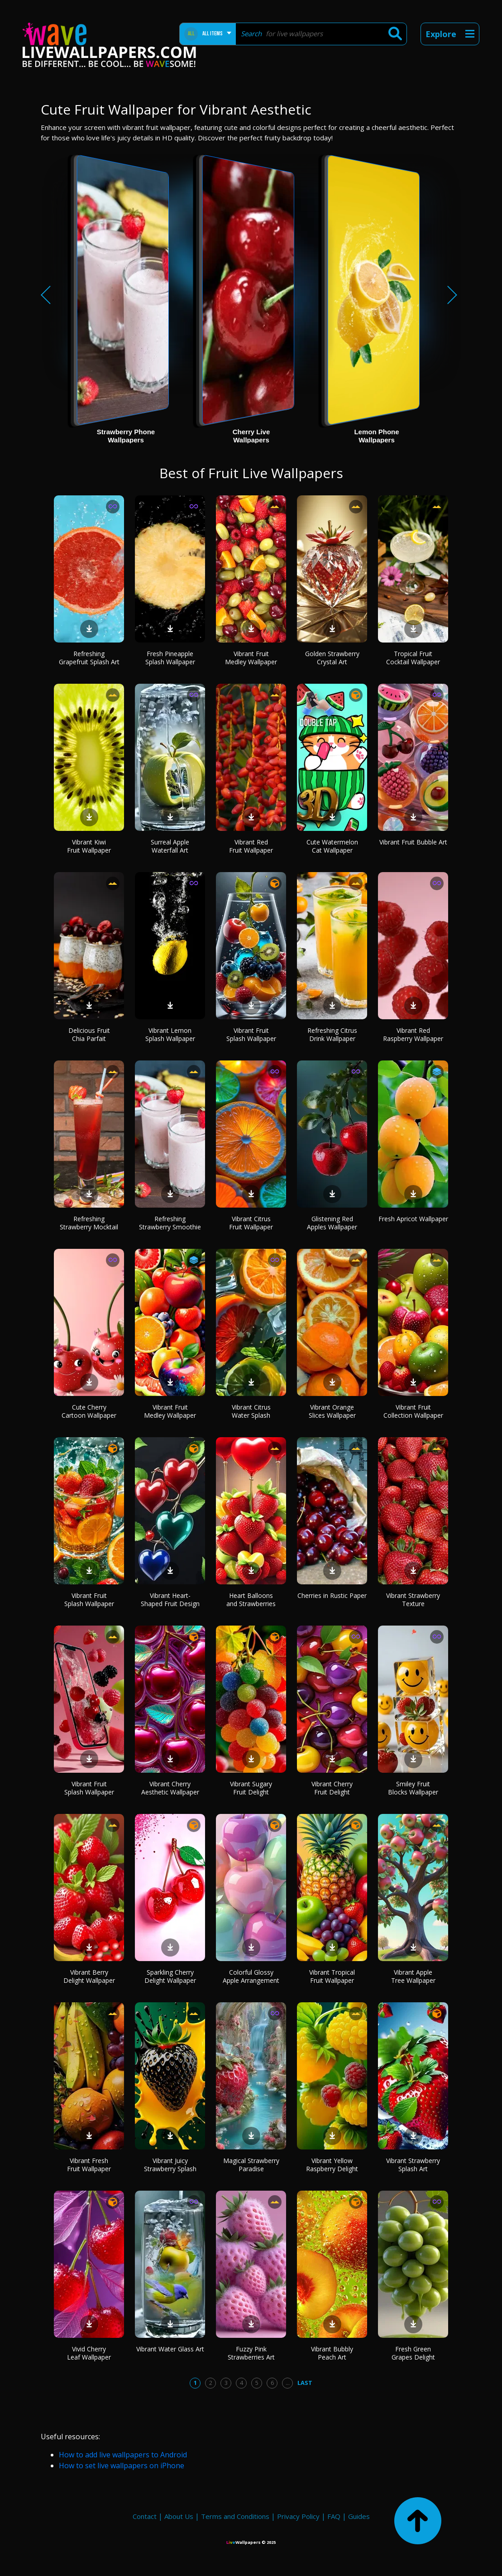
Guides (359, 2516)
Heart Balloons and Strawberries (251, 1599)
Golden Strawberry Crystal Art (332, 657)
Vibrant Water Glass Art (170, 2349)
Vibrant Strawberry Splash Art (413, 2164)
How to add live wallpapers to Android (123, 2455)
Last (304, 2383)
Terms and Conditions (235, 2516)
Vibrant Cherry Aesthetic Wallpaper (170, 1788)
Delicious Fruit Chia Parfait (89, 1034)
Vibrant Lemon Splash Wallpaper (170, 1034)
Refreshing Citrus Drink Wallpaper (332, 1034)
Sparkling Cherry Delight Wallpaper (170, 1976)
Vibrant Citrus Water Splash (251, 1411)
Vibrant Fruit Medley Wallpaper (251, 657)
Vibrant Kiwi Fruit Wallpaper (89, 846)
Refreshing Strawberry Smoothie (170, 1222)
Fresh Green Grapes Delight (413, 2353)
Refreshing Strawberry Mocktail (89, 1222)
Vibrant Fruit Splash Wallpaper (251, 1034)
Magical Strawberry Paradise (251, 2164)
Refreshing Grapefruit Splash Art (89, 657)
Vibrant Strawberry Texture (413, 1599)
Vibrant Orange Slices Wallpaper (332, 1411)
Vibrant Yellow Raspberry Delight (332, 2164)
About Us (178, 2516)
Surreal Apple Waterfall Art (170, 846)
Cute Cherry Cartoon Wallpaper (89, 1411)
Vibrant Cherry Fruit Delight (332, 1788)
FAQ (333, 2516)
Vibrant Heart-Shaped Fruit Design (170, 1599)
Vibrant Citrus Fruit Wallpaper (251, 1222)
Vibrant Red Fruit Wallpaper (251, 846)
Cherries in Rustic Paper (332, 1595)
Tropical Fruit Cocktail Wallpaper (413, 657)
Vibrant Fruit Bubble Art (413, 842)
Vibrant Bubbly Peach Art (332, 2353)
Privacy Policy (298, 2516)
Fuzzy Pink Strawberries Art (251, 2353)
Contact (145, 2516)
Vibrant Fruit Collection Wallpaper (413, 1411)
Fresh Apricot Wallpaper (413, 1218)
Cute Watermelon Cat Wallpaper (332, 846)
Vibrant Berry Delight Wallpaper (89, 1976)
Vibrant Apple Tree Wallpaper (413, 1976)
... (288, 2383)
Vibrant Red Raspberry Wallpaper (413, 1034)
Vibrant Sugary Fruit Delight (251, 1788)
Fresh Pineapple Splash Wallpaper (170, 657)
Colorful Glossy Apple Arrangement (251, 1976)
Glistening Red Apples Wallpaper (332, 1222)
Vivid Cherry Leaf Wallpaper (89, 2353)
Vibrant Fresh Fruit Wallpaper (89, 2164)
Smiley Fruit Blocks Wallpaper (413, 1788)
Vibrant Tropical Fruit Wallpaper (332, 1976)
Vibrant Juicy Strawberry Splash (170, 2164)
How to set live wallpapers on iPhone (121, 2465)
